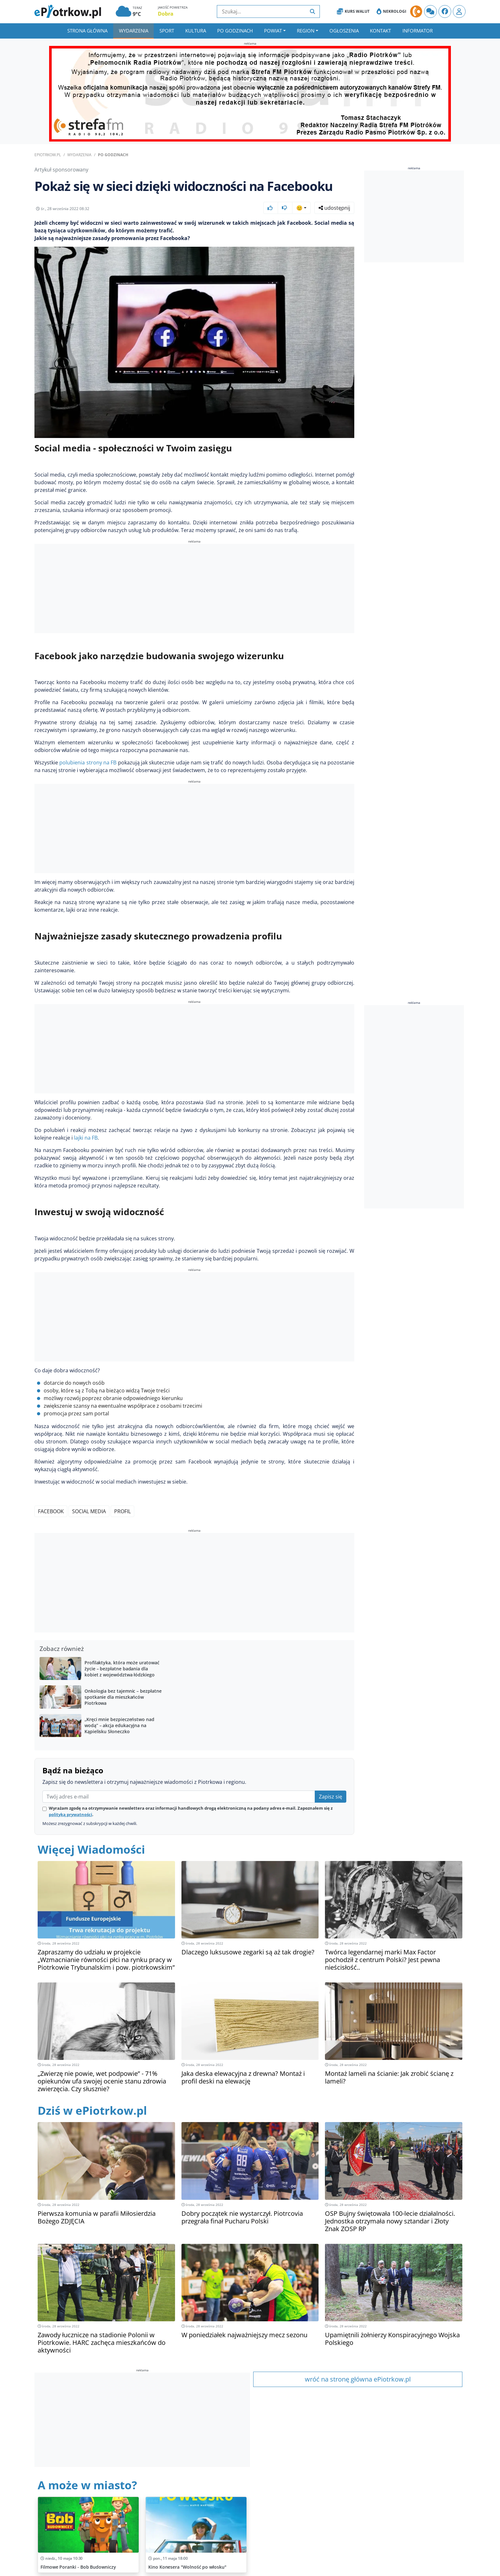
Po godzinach (235, 30)
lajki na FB (86, 1137)
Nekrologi (391, 11)
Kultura (195, 30)
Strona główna (87, 30)
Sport (166, 30)
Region (305, 30)
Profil (122, 1511)
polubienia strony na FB (87, 762)
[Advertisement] (194, 589)
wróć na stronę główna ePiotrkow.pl (358, 2379)
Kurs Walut (353, 11)
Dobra (165, 13)
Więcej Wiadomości (91, 1849)
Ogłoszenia (344, 30)
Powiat (273, 30)
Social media (89, 1511)
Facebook (51, 1511)
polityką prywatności (70, 1814)
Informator (417, 30)
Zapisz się (330, 1796)
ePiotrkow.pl (47, 154)
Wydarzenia (133, 30)
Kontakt (380, 30)
